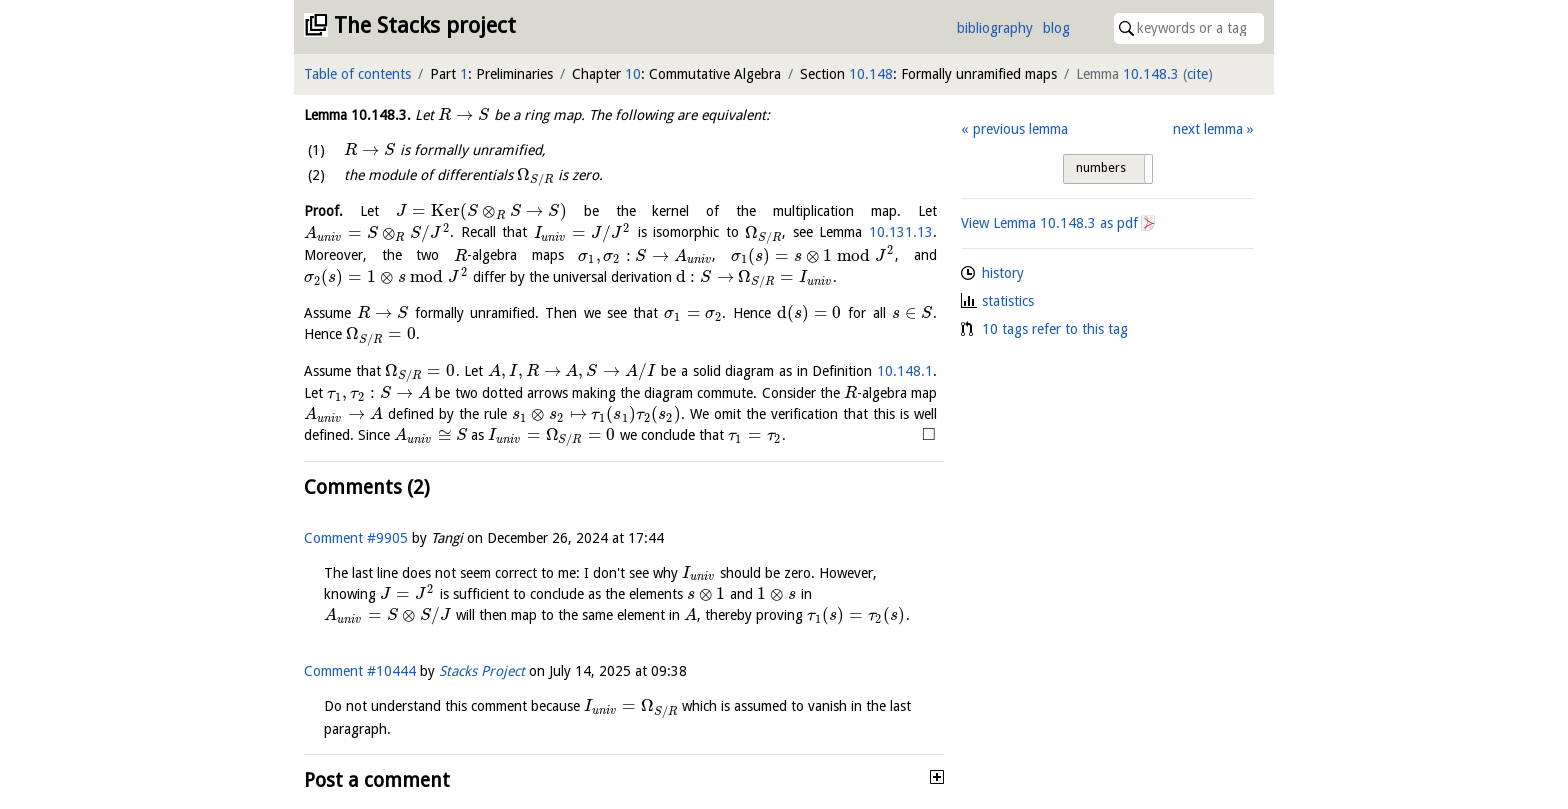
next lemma (1208, 129)
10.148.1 (905, 371)
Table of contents (357, 74)
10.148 (871, 74)
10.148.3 (1151, 74)
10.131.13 (901, 233)
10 (633, 74)
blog (1056, 28)
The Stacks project (425, 25)
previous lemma (1020, 129)
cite (1197, 74)
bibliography (995, 28)
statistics (1008, 301)
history (1003, 273)
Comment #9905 (356, 538)
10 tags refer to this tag (1055, 329)
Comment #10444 (360, 671)
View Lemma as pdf (1049, 223)
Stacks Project (482, 671)
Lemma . (357, 115)
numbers (1101, 168)
